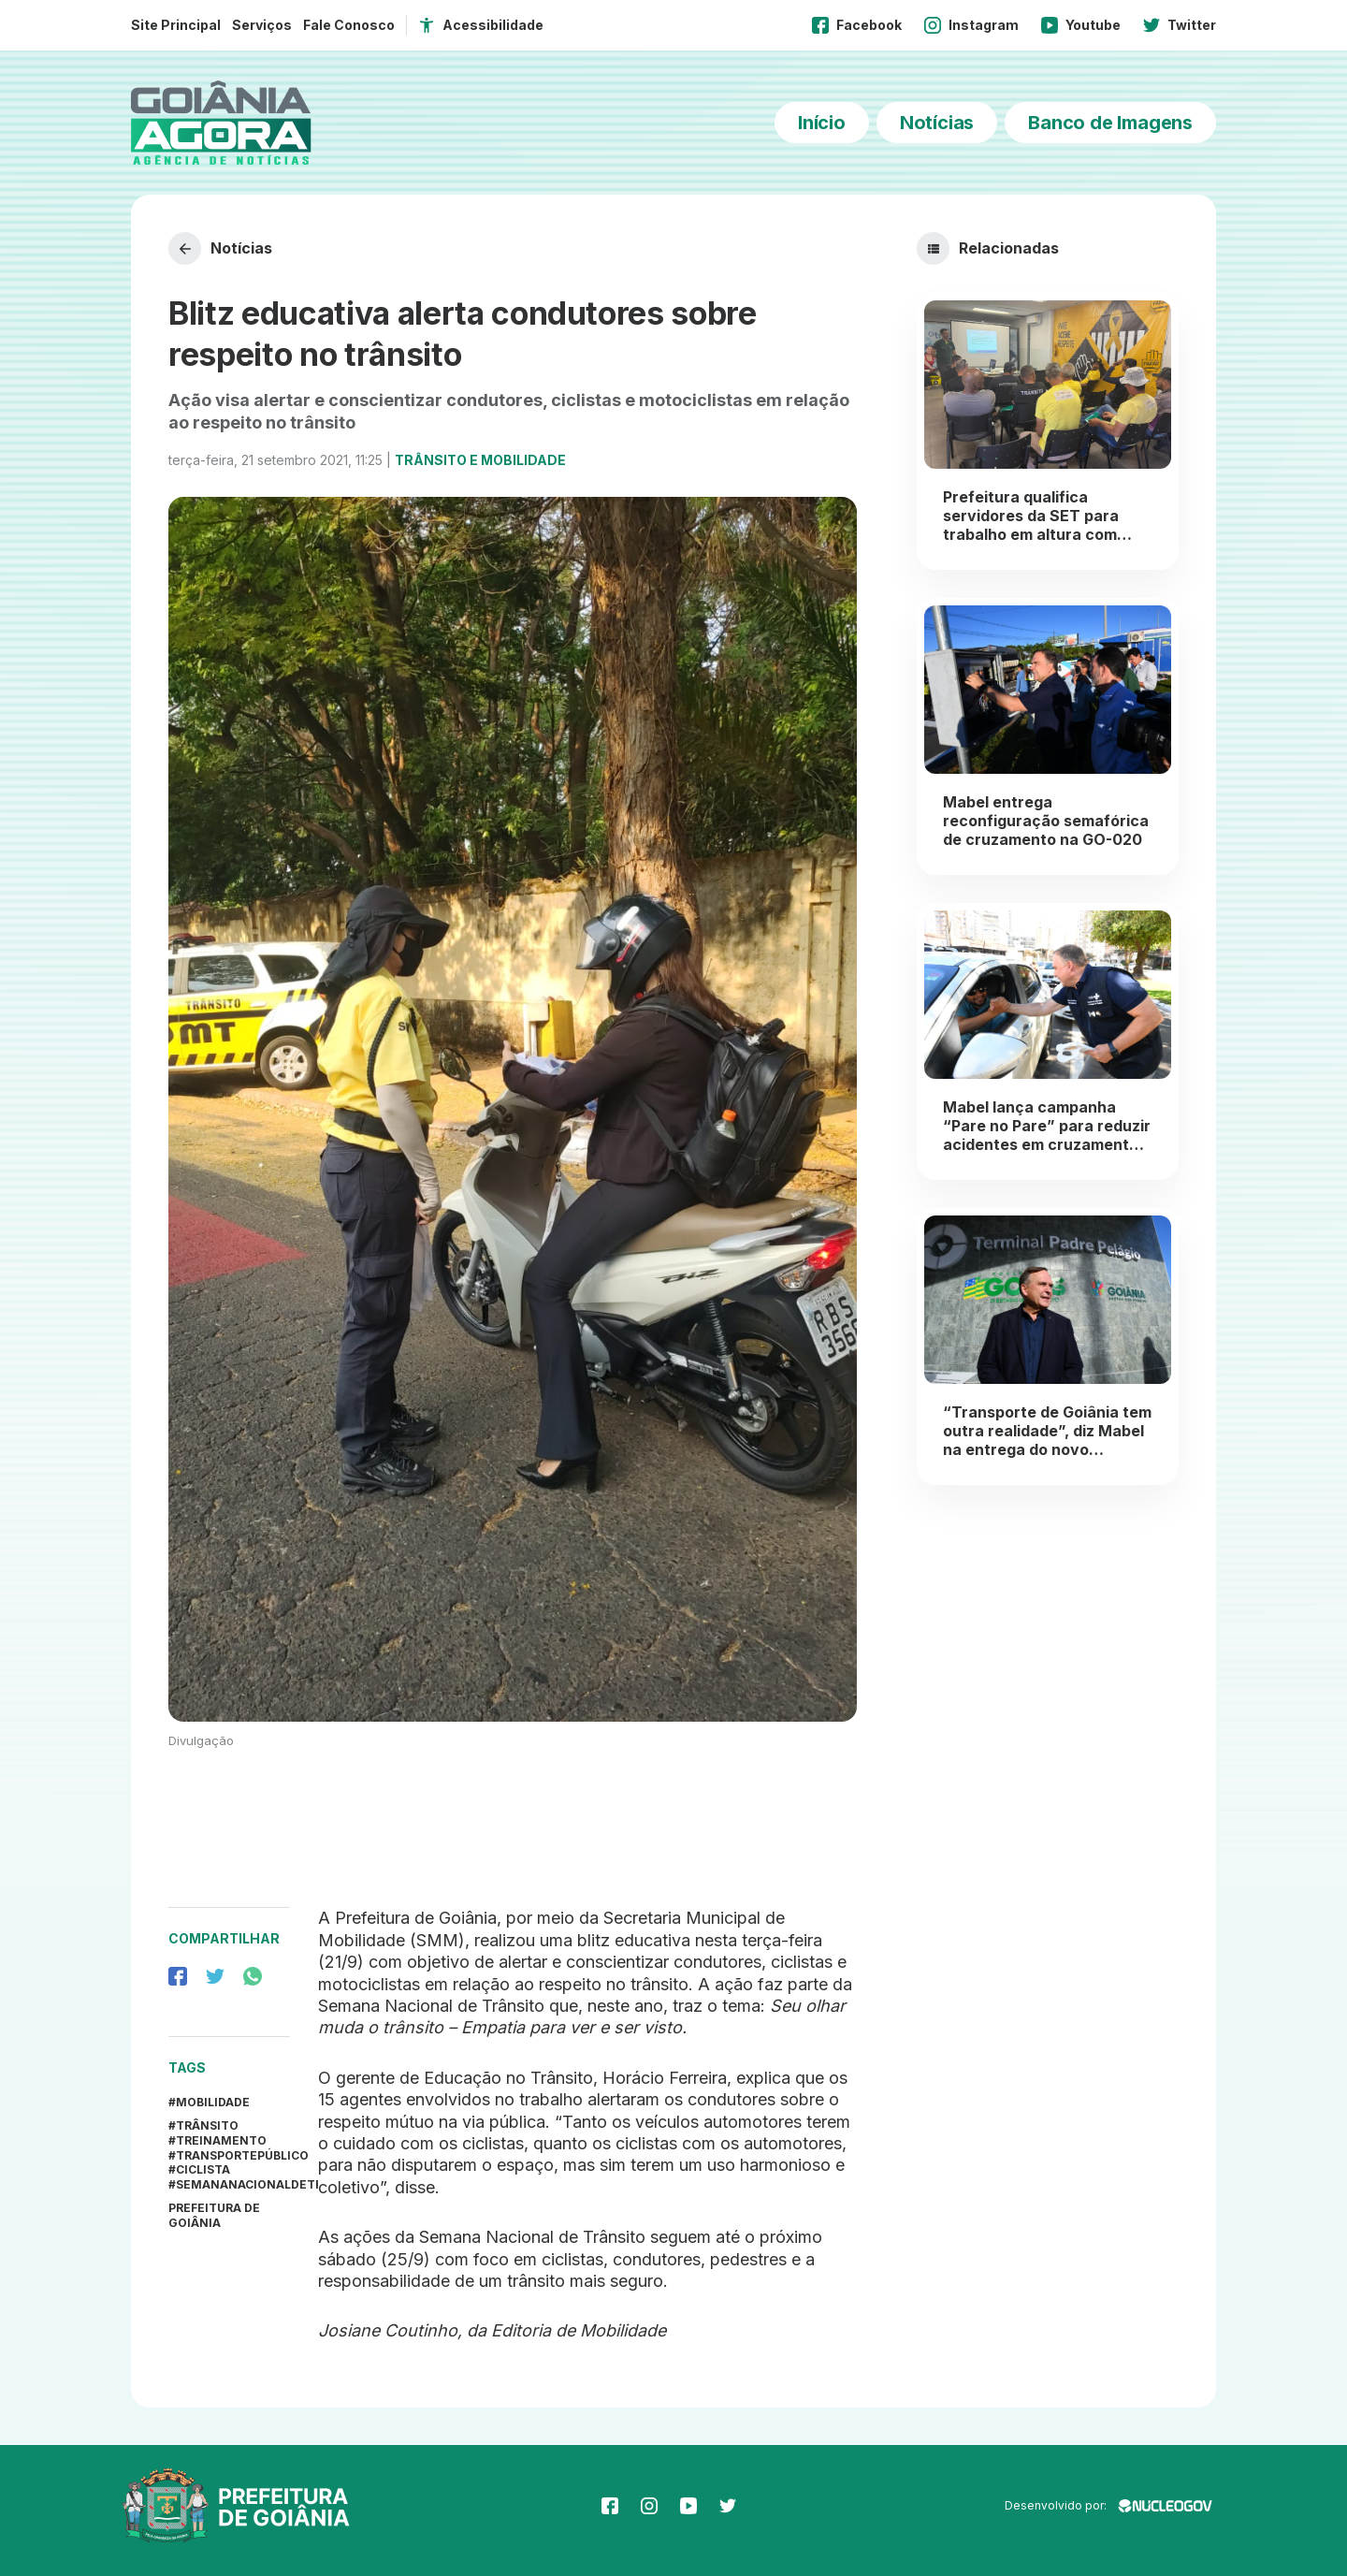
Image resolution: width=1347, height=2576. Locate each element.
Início (822, 122)
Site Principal (176, 25)
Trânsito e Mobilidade (480, 460)
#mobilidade (209, 2102)
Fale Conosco (349, 25)
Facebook (857, 25)
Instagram (971, 25)
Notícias (937, 122)
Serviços (262, 25)
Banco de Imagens (1110, 122)
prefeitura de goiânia (214, 2215)
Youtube (1081, 25)
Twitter (1179, 25)
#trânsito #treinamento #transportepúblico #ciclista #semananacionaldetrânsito (229, 2154)
